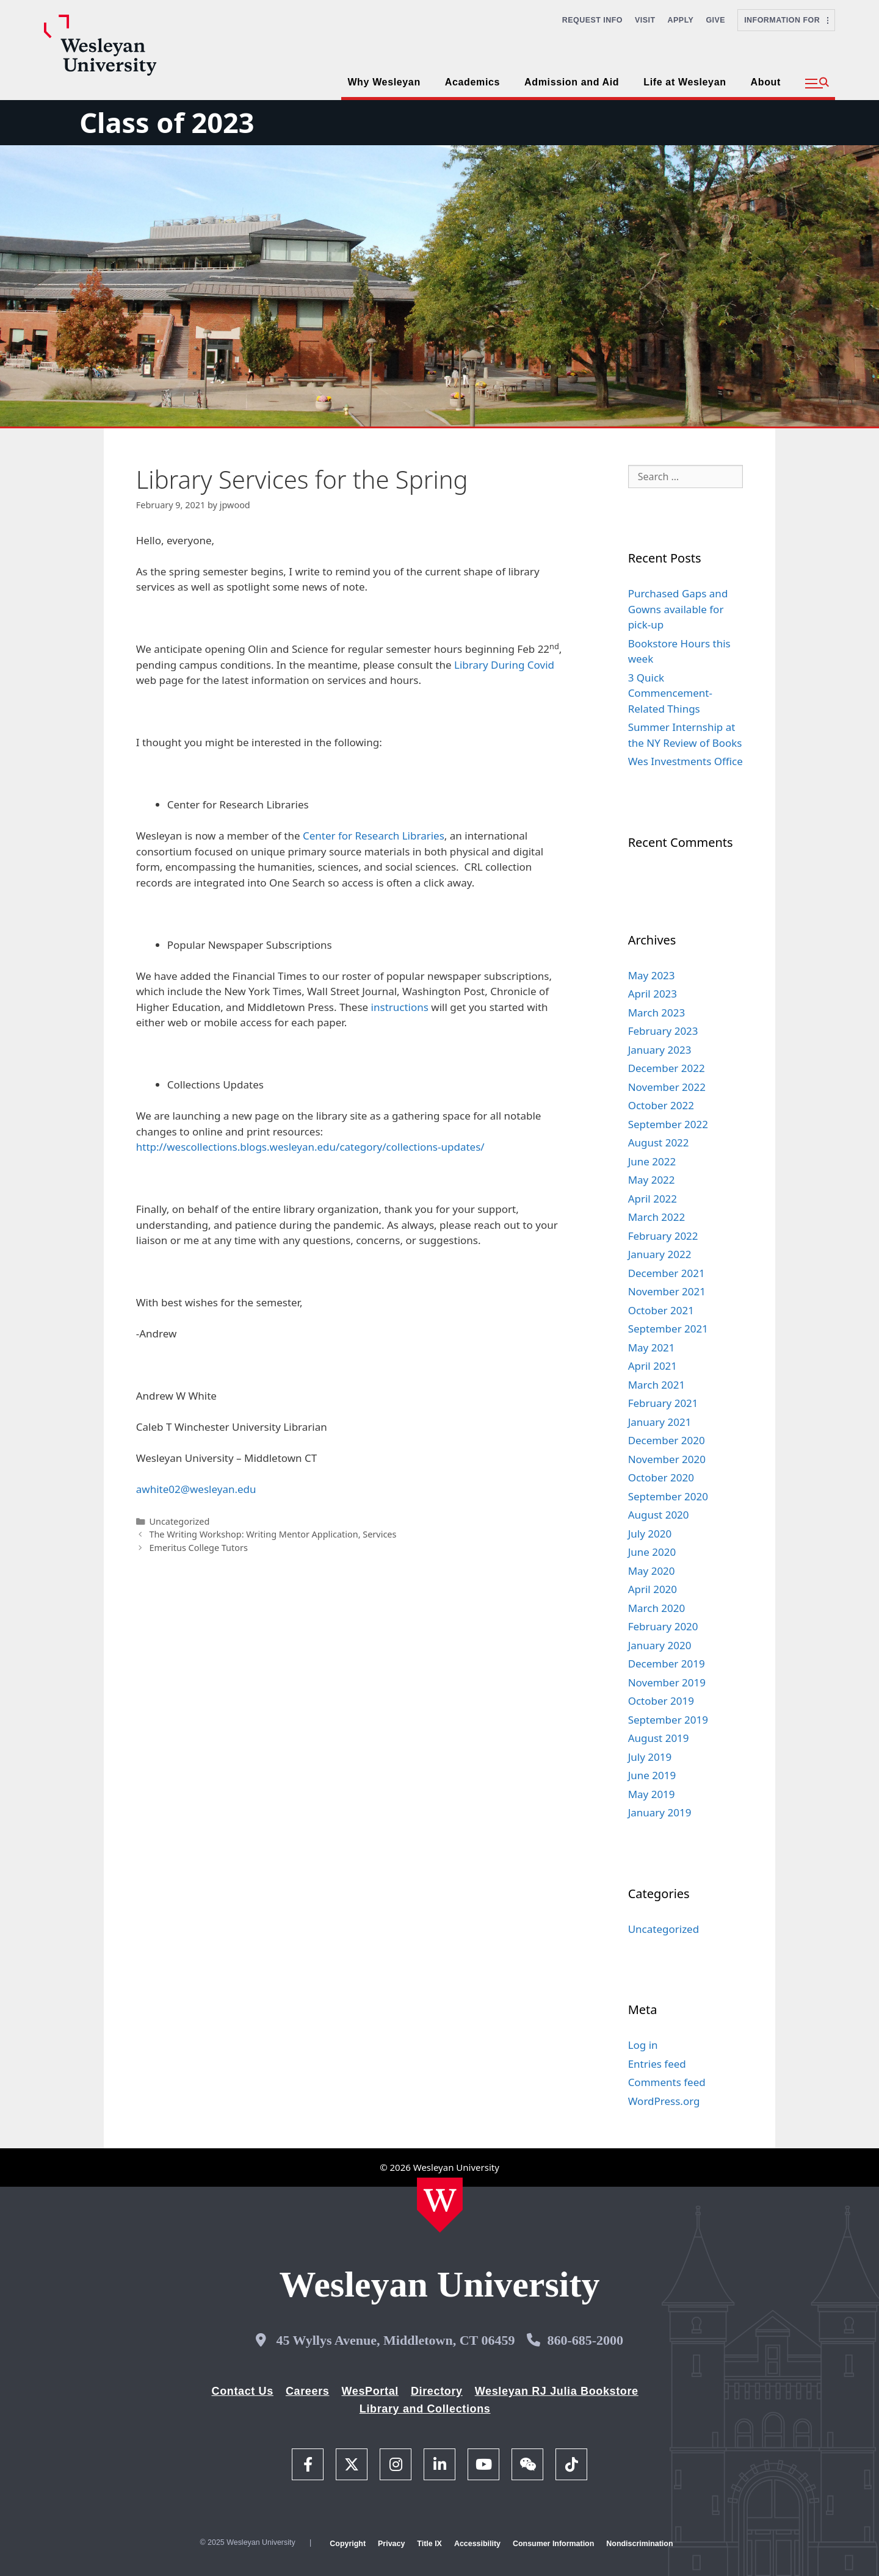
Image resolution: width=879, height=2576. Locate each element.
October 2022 (661, 1105)
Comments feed (667, 2082)
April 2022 (652, 1199)
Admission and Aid (571, 82)
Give (715, 20)
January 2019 (660, 1812)
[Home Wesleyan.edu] (440, 2205)
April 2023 (652, 994)
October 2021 (661, 1310)
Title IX (429, 2543)
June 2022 (652, 1161)
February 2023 (663, 1031)
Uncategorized (179, 1521)
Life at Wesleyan (684, 82)
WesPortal (369, 2391)
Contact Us (242, 2391)
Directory (437, 2391)
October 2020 (661, 1477)
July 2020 (650, 1534)
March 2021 (656, 1385)
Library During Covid (504, 665)
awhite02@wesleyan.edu (196, 1489)
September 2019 (668, 1720)
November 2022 (667, 1087)
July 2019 (650, 1757)
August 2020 (658, 1515)
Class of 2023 (166, 122)
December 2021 (666, 1273)
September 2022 (668, 1124)
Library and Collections (425, 2409)
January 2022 (660, 1254)
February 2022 (663, 1236)
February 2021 (663, 1403)
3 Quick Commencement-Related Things (670, 693)
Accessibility (477, 2543)
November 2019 (667, 1682)
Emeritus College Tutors (198, 1547)
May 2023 (651, 975)
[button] (817, 83)
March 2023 (656, 1013)
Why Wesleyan (383, 82)
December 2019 (666, 1664)
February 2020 (663, 1626)
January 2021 (660, 1422)
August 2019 (658, 1738)
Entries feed (657, 2064)
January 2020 (660, 1645)
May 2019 (651, 1794)
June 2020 (652, 1552)
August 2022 (658, 1142)
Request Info (592, 20)
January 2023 (660, 1050)
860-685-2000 (585, 2340)
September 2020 (668, 1496)
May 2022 (651, 1180)
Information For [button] (786, 20)
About (766, 82)
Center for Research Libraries (373, 836)
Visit (645, 20)
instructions (398, 1007)
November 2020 (667, 1459)
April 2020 (652, 1589)
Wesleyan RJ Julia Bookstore (556, 2391)
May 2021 (651, 1347)
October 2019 (661, 1701)
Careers (308, 2391)
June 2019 (652, 1775)
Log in (643, 2045)
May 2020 (651, 1571)
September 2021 (668, 1329)
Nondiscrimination (639, 2543)
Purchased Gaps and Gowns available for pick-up (678, 608)
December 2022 (666, 1068)
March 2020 (656, 1608)
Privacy (391, 2543)
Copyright (348, 2543)
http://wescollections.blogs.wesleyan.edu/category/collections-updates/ (310, 1147)
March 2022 (656, 1217)
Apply (681, 20)
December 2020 (666, 1440)
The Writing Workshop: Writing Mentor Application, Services (272, 1534)
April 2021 (652, 1366)
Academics (472, 82)
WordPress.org (664, 2101)
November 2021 (667, 1291)
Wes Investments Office (685, 761)
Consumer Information (553, 2543)
